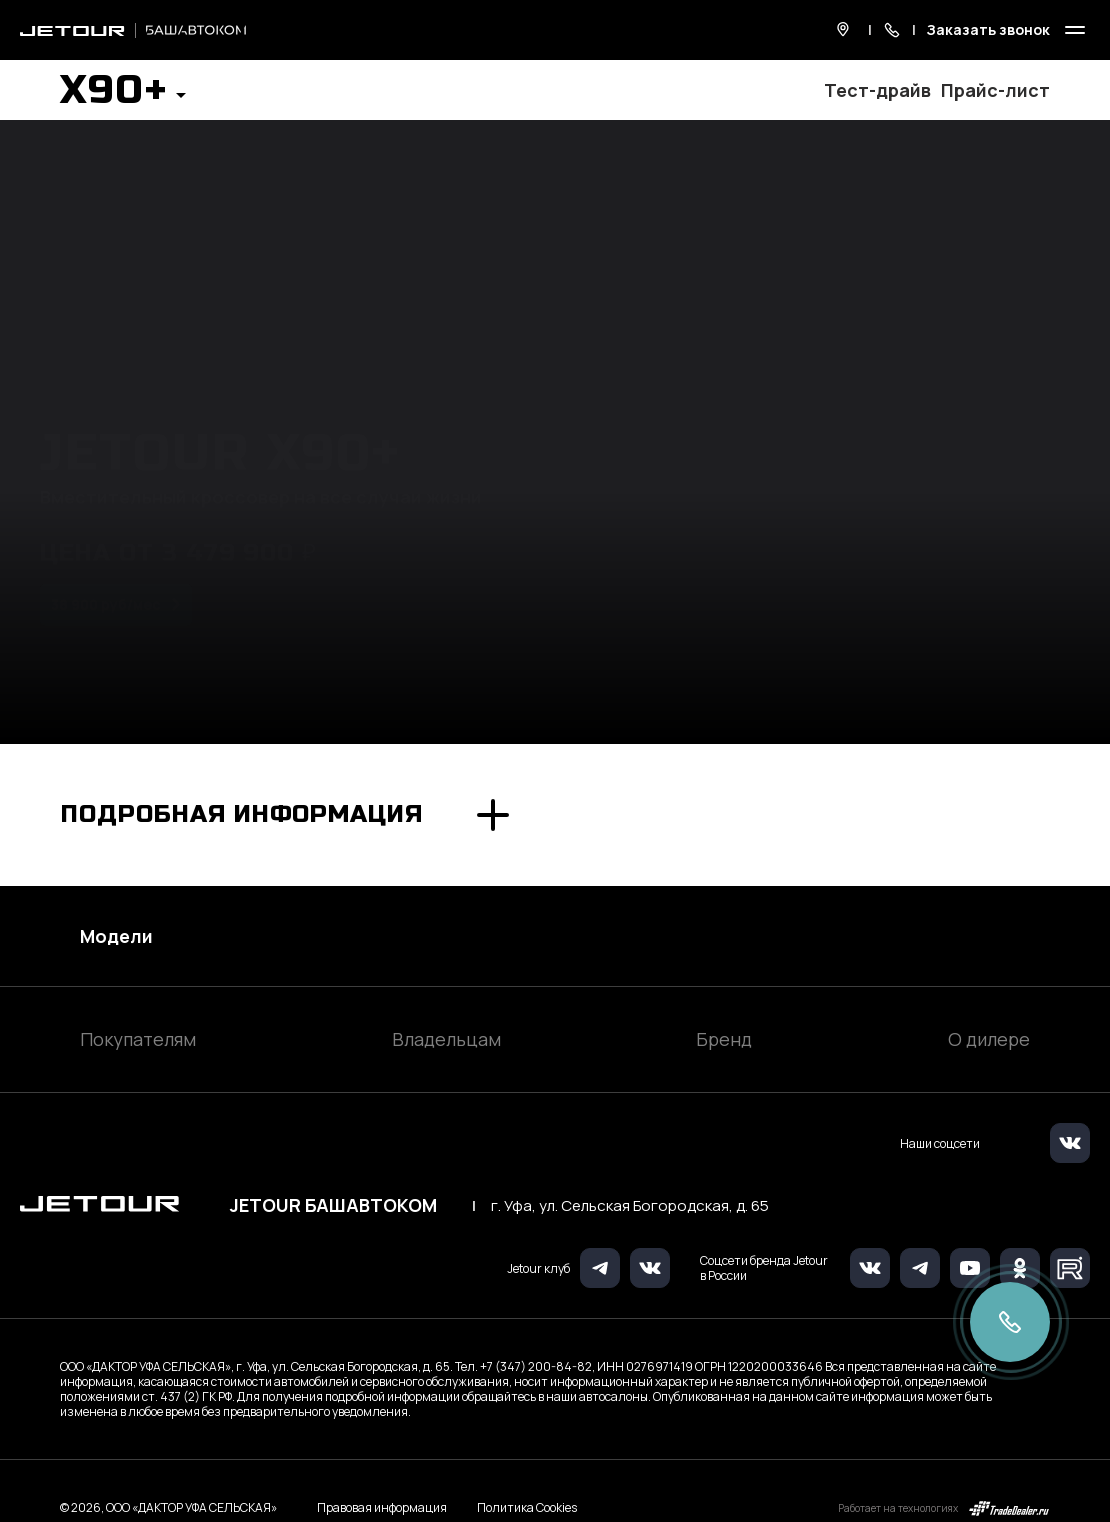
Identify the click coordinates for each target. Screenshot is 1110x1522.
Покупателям (138, 1039)
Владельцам (446, 1039)
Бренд (724, 1039)
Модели (116, 936)
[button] (123, 96)
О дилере (989, 1039)
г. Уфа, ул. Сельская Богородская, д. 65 (630, 1206)
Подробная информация (242, 814)
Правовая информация (382, 1507)
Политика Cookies (527, 1508)
